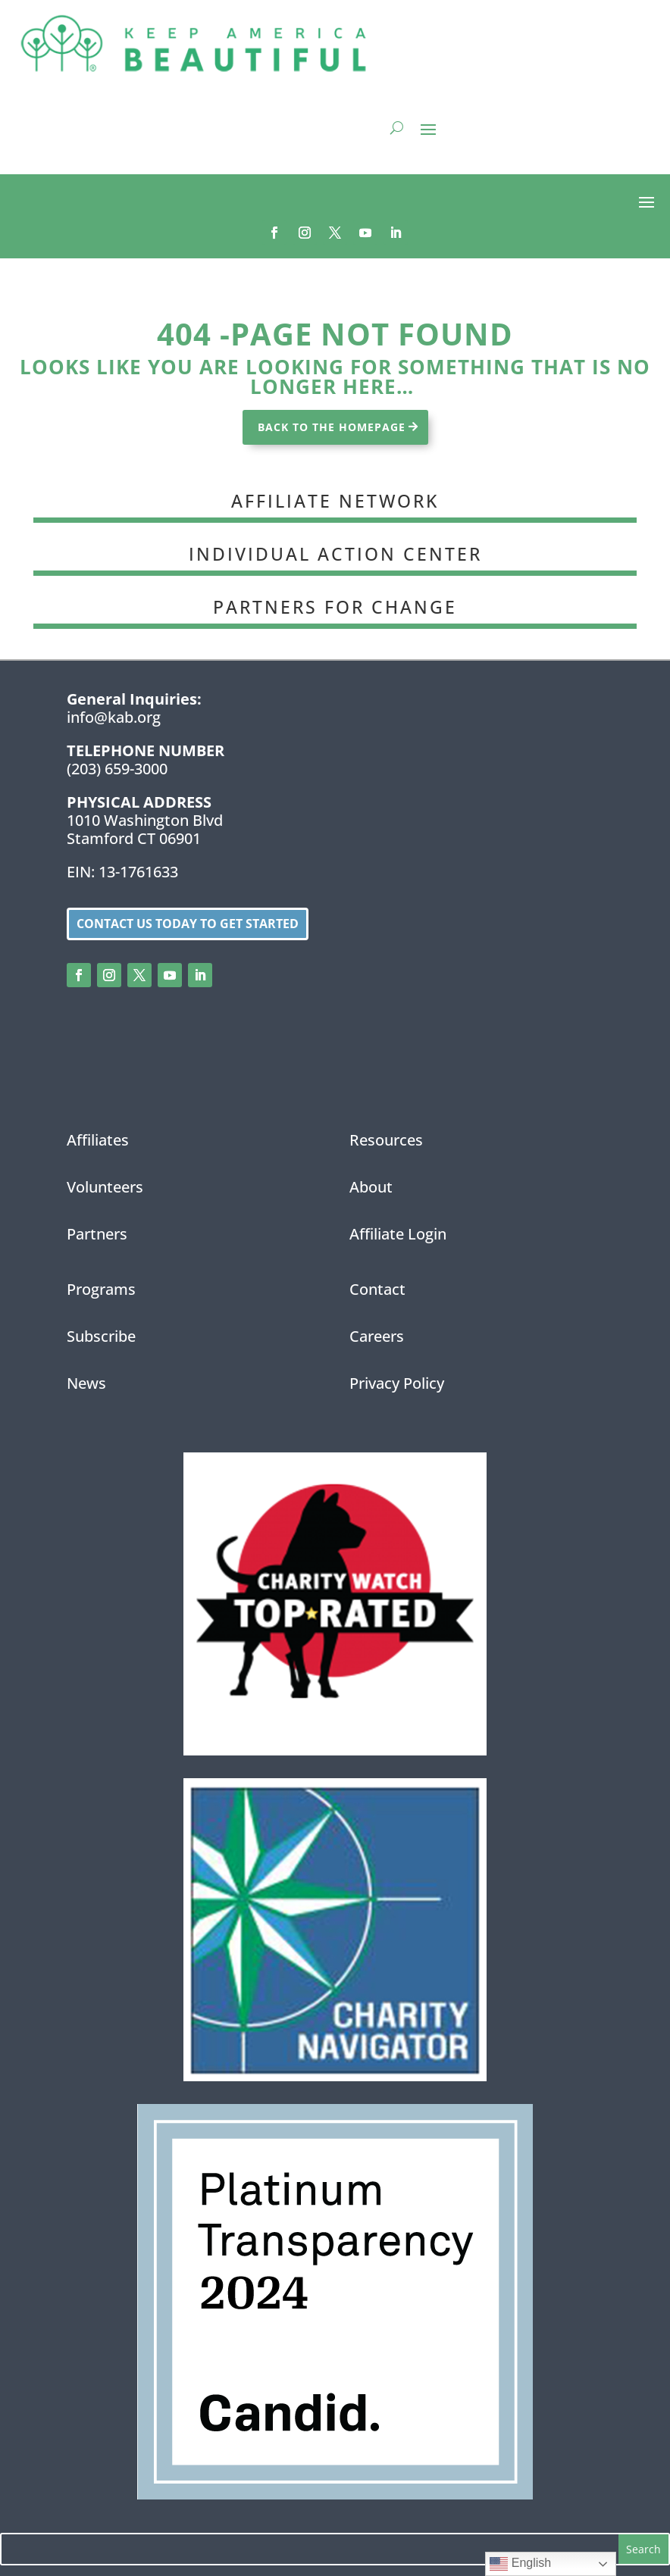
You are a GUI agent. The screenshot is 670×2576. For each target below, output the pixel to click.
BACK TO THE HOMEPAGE (331, 427)
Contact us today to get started (188, 923)
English (520, 2564)
